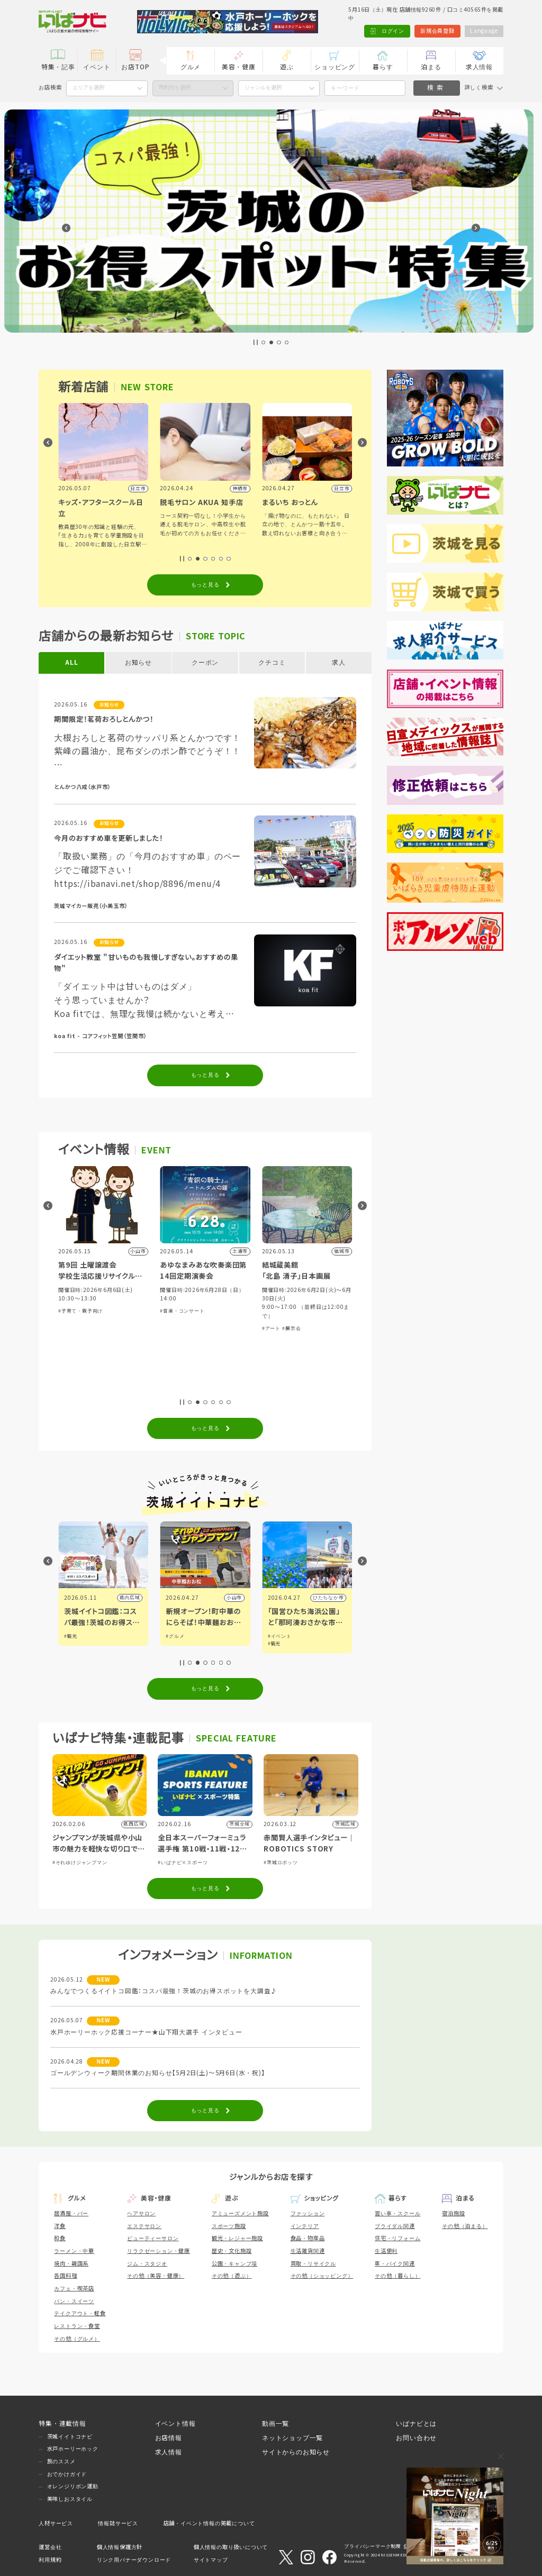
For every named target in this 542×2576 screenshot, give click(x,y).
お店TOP (135, 66)
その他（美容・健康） (155, 2276)
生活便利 (386, 2251)
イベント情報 (175, 2423)
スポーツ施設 (229, 2226)
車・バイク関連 (395, 2264)
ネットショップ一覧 (292, 2437)
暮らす (383, 66)
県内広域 (130, 1597)
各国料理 (65, 2276)
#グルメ (277, 1636)
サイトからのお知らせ (296, 2452)
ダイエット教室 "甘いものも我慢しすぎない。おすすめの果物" (146, 963)
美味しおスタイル (70, 2499)
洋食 (60, 2226)
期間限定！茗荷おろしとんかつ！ (103, 719)
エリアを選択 (88, 87)
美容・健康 (239, 66)
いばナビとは (416, 2423)
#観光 (172, 1636)
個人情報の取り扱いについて (231, 2547)
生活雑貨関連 (308, 2251)
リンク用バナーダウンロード (134, 2560)
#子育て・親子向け (182, 1311)
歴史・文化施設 (232, 2251)
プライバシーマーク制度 (372, 2546)
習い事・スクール (397, 2213)
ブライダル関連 (395, 2226)
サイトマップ (211, 2560)
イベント (96, 66)
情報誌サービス (118, 2523)
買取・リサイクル (313, 2264)
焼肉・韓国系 (71, 2264)
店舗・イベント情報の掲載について (209, 2523)
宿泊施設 (453, 2213)
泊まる (431, 66)
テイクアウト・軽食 (79, 2313)
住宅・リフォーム (397, 2238)
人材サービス (56, 2523)
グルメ (190, 66)
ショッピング (334, 66)
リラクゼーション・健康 (158, 2251)
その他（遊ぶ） (232, 2276)
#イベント (76, 1636)
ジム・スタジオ (147, 2264)
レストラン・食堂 (77, 2326)
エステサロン (144, 2226)
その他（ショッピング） (322, 2276)
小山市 (336, 1597)
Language (484, 31)
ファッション (308, 2213)
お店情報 (168, 2437)
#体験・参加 (72, 1371)
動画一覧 (275, 2423)
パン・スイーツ (74, 2301)
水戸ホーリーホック (72, 2449)
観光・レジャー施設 (237, 2238)
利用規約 (50, 2560)
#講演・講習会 (106, 1371)
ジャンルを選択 (263, 87)
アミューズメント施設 (240, 2213)
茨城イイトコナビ (70, 2437)
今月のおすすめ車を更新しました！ (108, 838)
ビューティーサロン (152, 2238)
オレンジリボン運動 (72, 2486)
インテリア (305, 2226)
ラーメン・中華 (74, 2251)
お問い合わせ (416, 2437)
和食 (60, 2238)
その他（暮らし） (397, 2276)
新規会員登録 (437, 31)
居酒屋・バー (71, 2213)
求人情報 (479, 66)
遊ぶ (287, 66)
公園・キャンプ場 (234, 2264)
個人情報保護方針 (119, 2547)
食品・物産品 (308, 2238)
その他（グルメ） (77, 2339)
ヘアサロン (141, 2213)
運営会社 (50, 2547)
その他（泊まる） (464, 2226)
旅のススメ (61, 2461)
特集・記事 (58, 66)
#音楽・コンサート (284, 1311)
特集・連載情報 (62, 2423)
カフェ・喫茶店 (74, 2288)
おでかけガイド (67, 2474)
